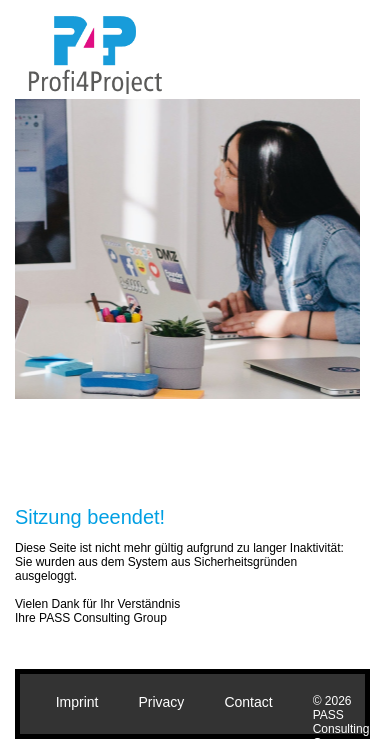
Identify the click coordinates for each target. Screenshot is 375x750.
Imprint (77, 702)
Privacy (161, 702)
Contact (248, 702)
